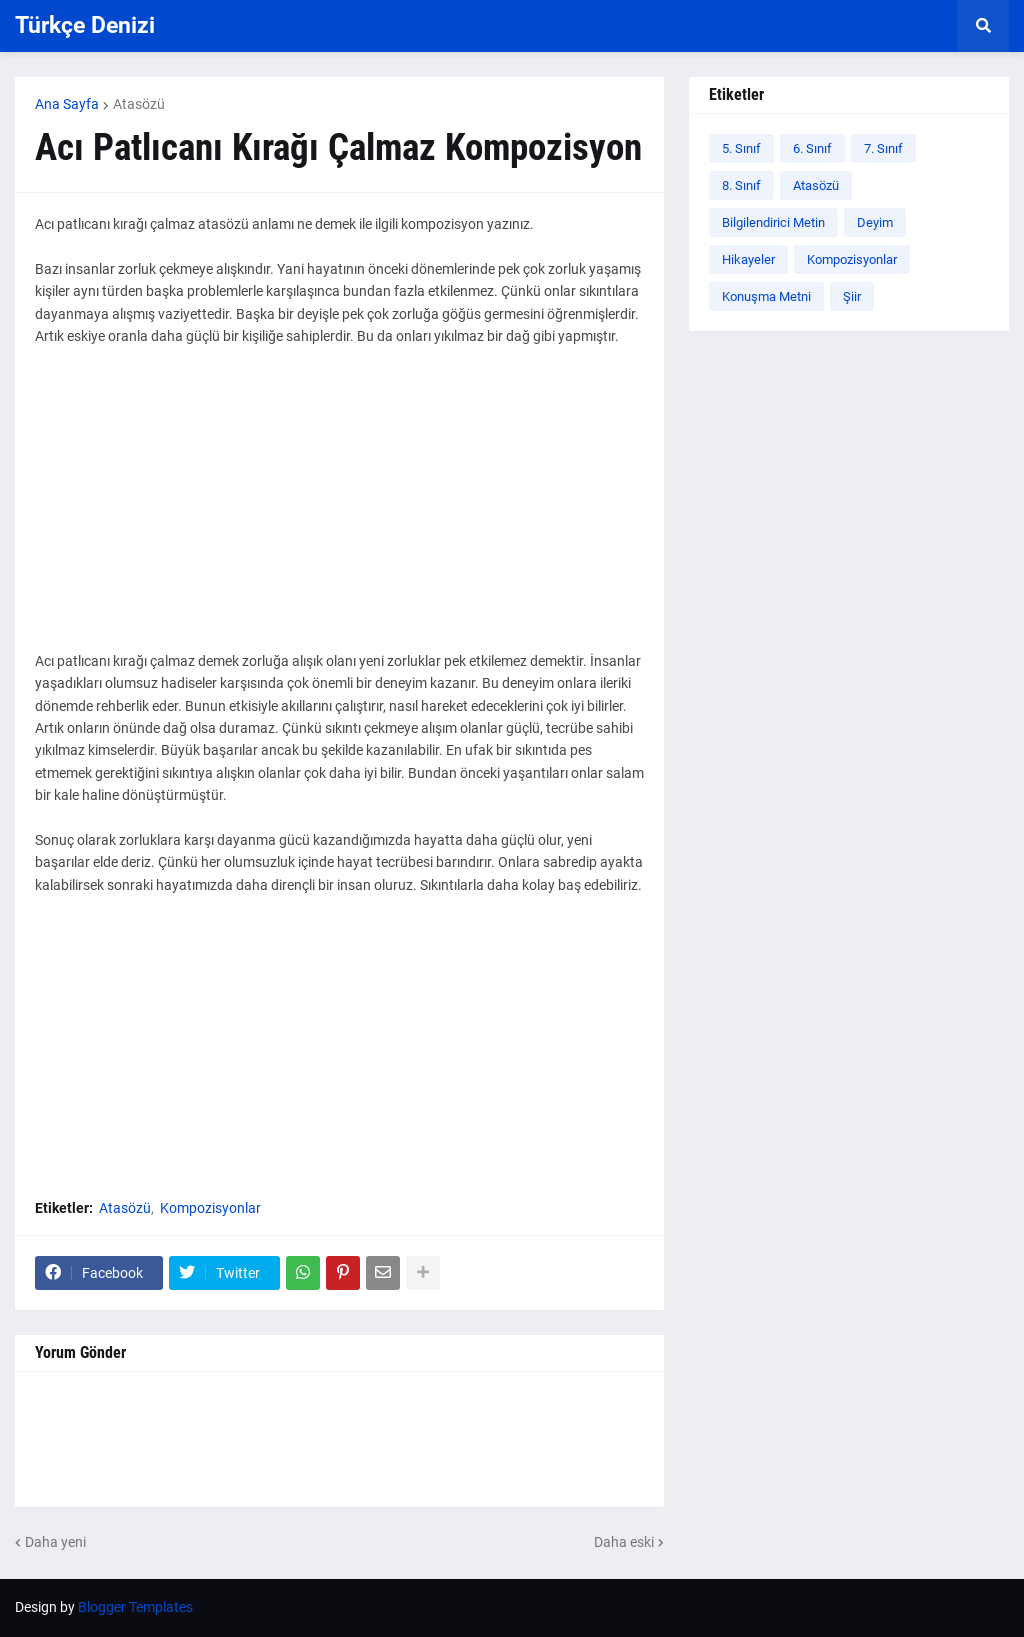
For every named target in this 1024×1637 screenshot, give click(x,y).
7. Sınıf (883, 148)
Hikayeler (748, 259)
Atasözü (139, 104)
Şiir (852, 296)
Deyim (875, 222)
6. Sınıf (812, 148)
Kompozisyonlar (210, 1208)
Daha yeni (55, 1542)
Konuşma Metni (766, 296)
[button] (983, 26)
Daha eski (624, 1542)
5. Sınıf (741, 148)
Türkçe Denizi (85, 25)
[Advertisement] (339, 510)
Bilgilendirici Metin (773, 222)
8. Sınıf (741, 185)
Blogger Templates (135, 1607)
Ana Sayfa (67, 104)
